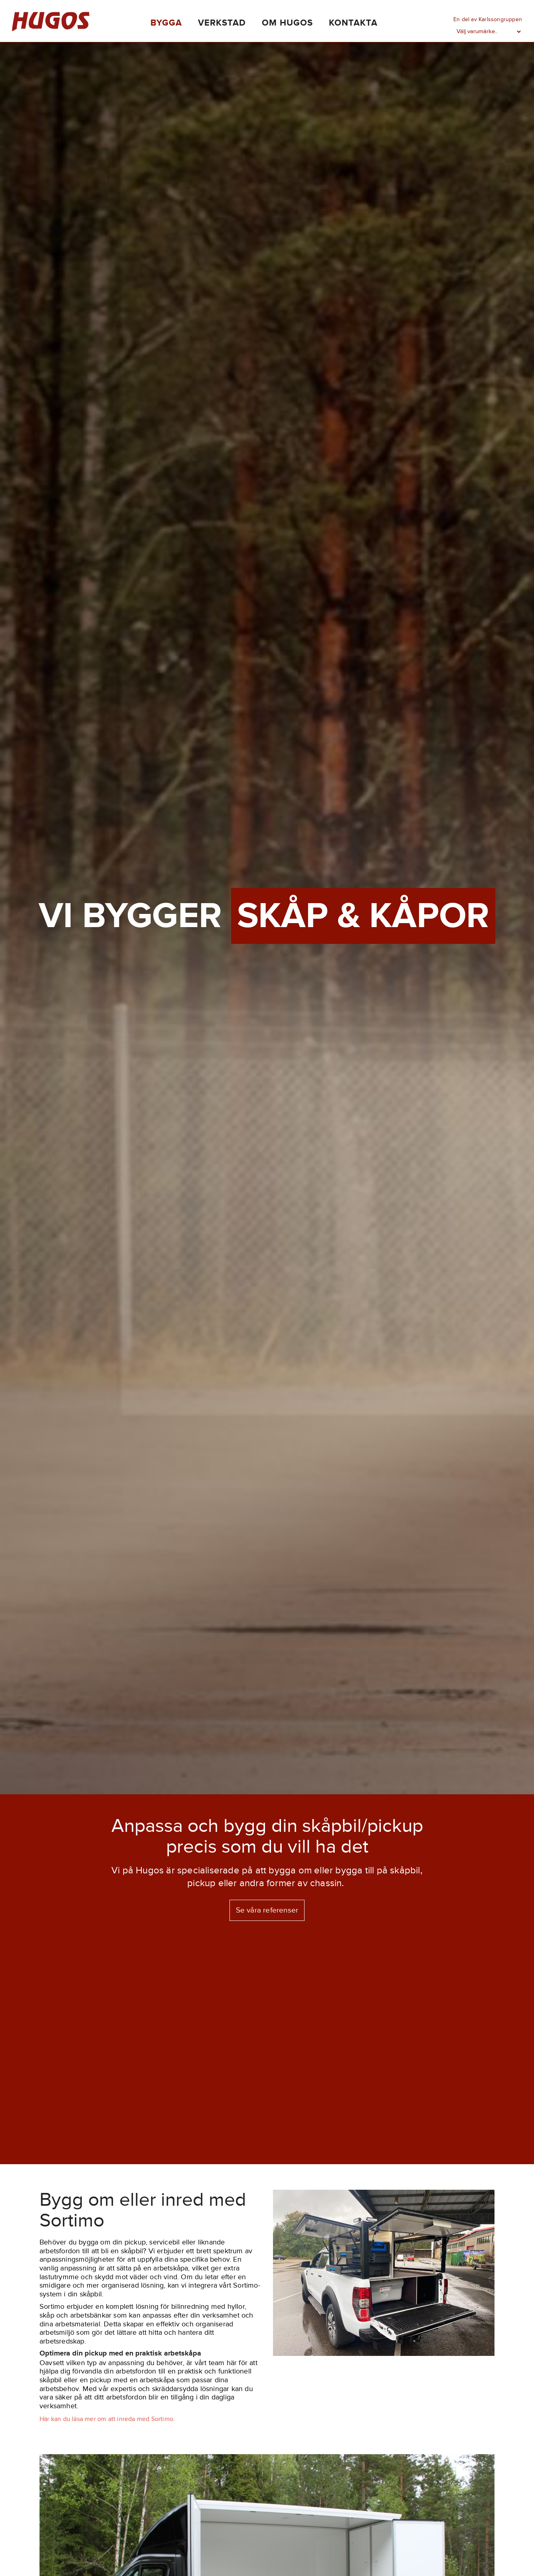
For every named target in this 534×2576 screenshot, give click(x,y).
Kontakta (353, 23)
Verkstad (222, 23)
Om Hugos (287, 23)
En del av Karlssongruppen (487, 19)
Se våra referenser (267, 1910)
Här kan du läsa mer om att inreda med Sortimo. (107, 2419)
